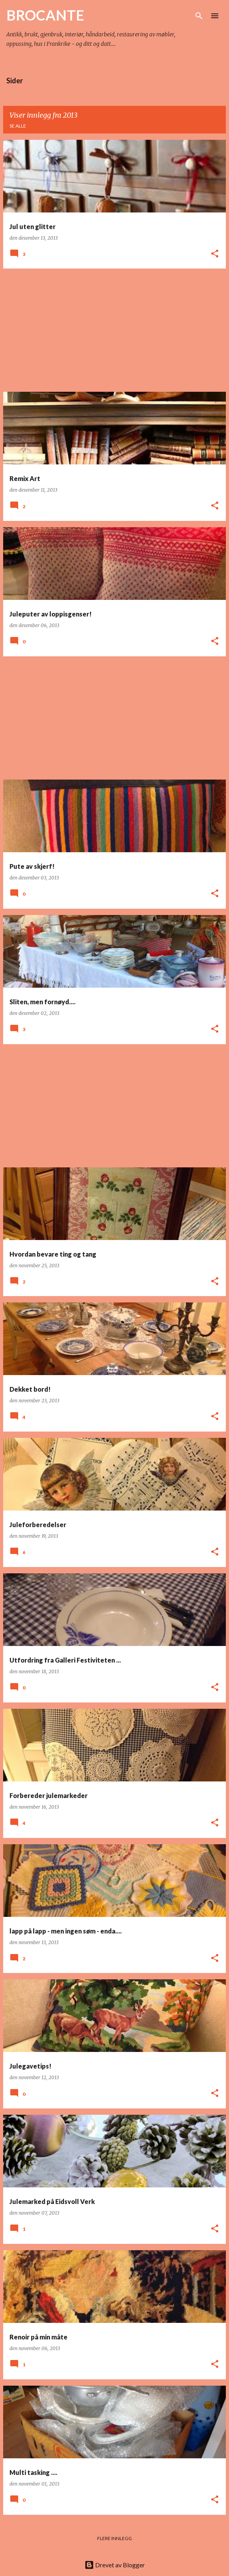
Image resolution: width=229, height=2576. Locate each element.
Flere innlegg (114, 2538)
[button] (215, 254)
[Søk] (199, 15)
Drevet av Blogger (114, 2564)
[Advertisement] (114, 330)
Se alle (17, 126)
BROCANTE (45, 15)
